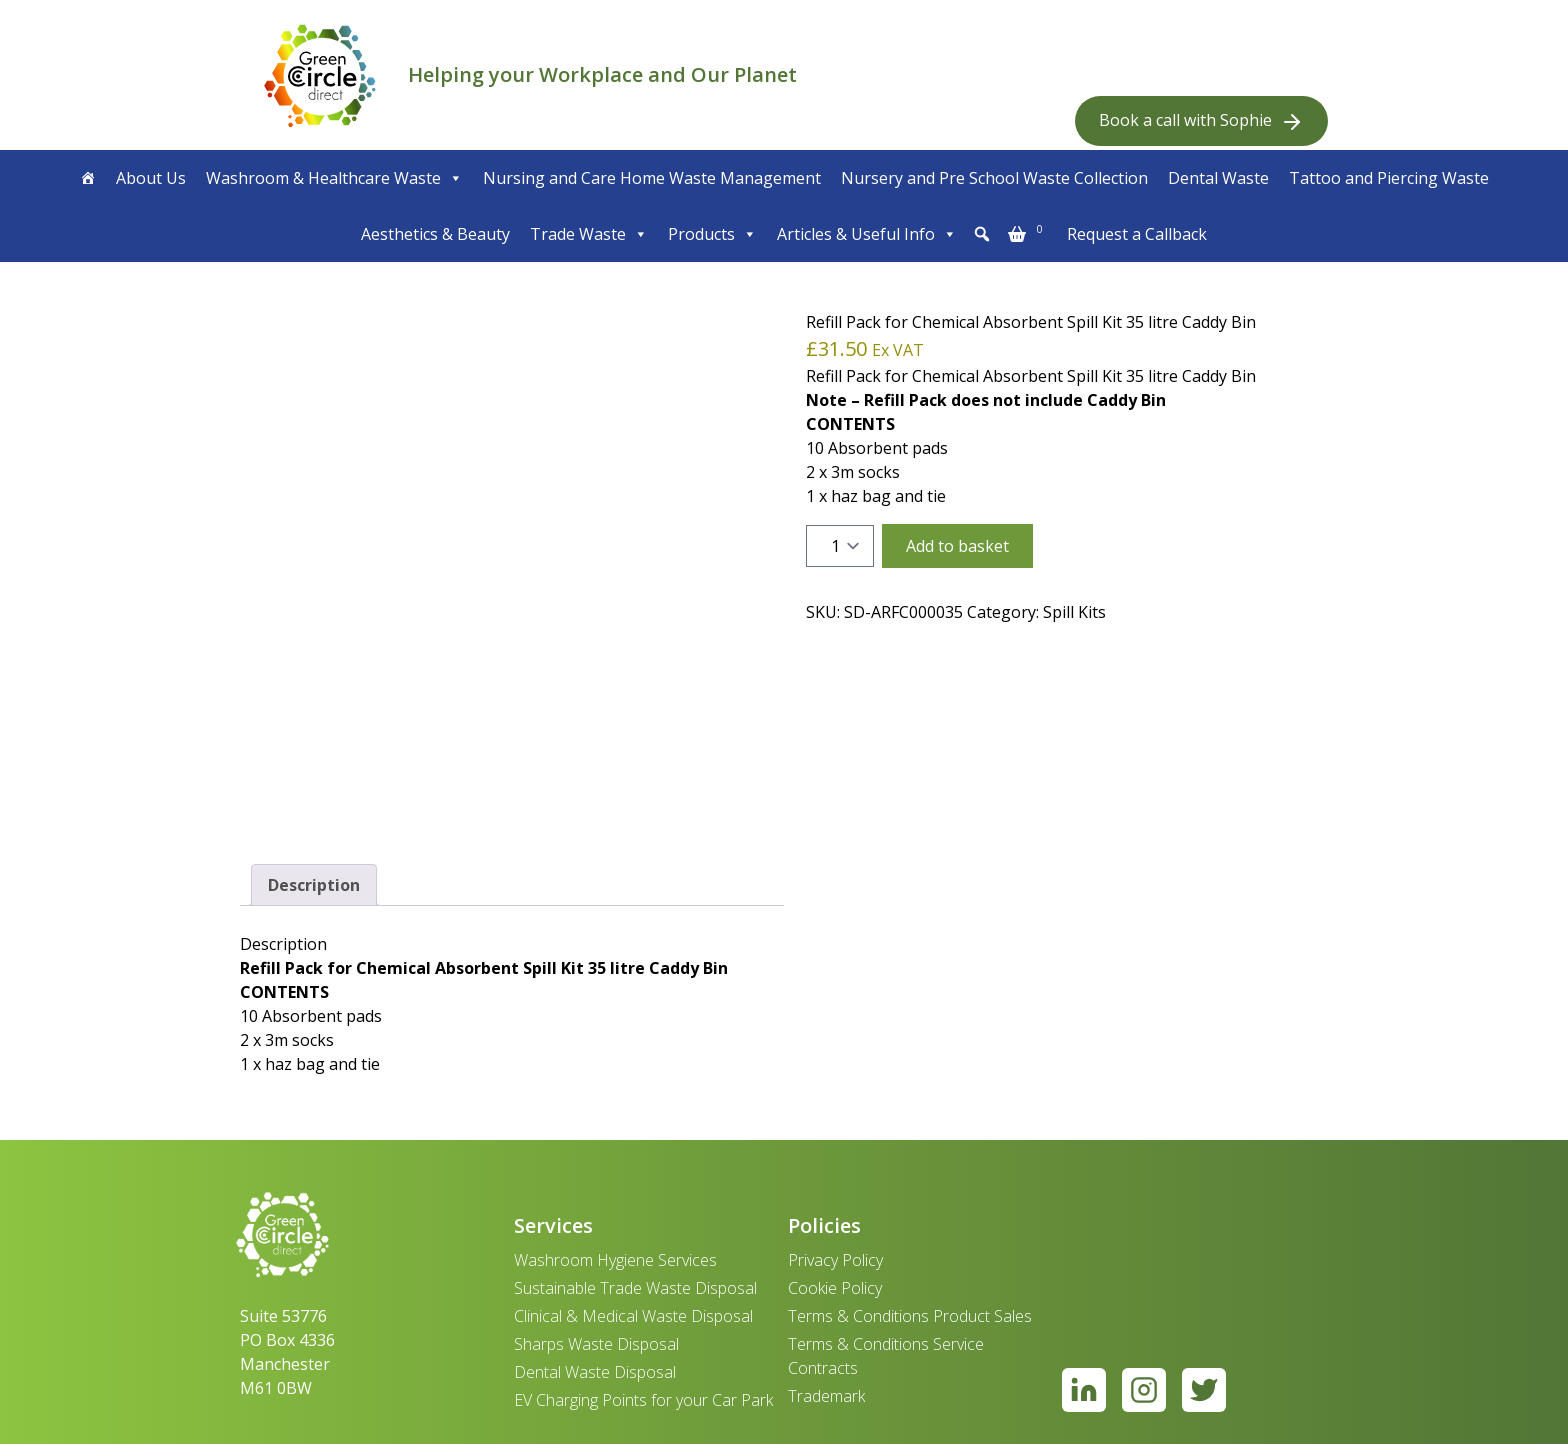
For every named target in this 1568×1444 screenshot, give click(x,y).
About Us (151, 178)
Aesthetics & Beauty (435, 234)
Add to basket (957, 546)
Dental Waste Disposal (595, 1372)
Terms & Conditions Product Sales (910, 1316)
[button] (982, 234)
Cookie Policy (835, 1288)
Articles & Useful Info (867, 234)
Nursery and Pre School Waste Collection (994, 178)
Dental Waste (1218, 178)
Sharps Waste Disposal (596, 1344)
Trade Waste (589, 234)
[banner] (320, 75)
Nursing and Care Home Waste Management (652, 178)
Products (712, 234)
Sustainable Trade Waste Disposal (635, 1288)
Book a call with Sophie (1201, 121)
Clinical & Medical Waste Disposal (633, 1316)
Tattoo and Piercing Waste (1389, 178)
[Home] (88, 178)
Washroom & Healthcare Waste (334, 178)
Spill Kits (1074, 612)
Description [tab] (314, 885)
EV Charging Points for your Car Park (643, 1400)
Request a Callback (1137, 234)
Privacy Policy (835, 1260)
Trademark (826, 1396)
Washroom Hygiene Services (615, 1260)
